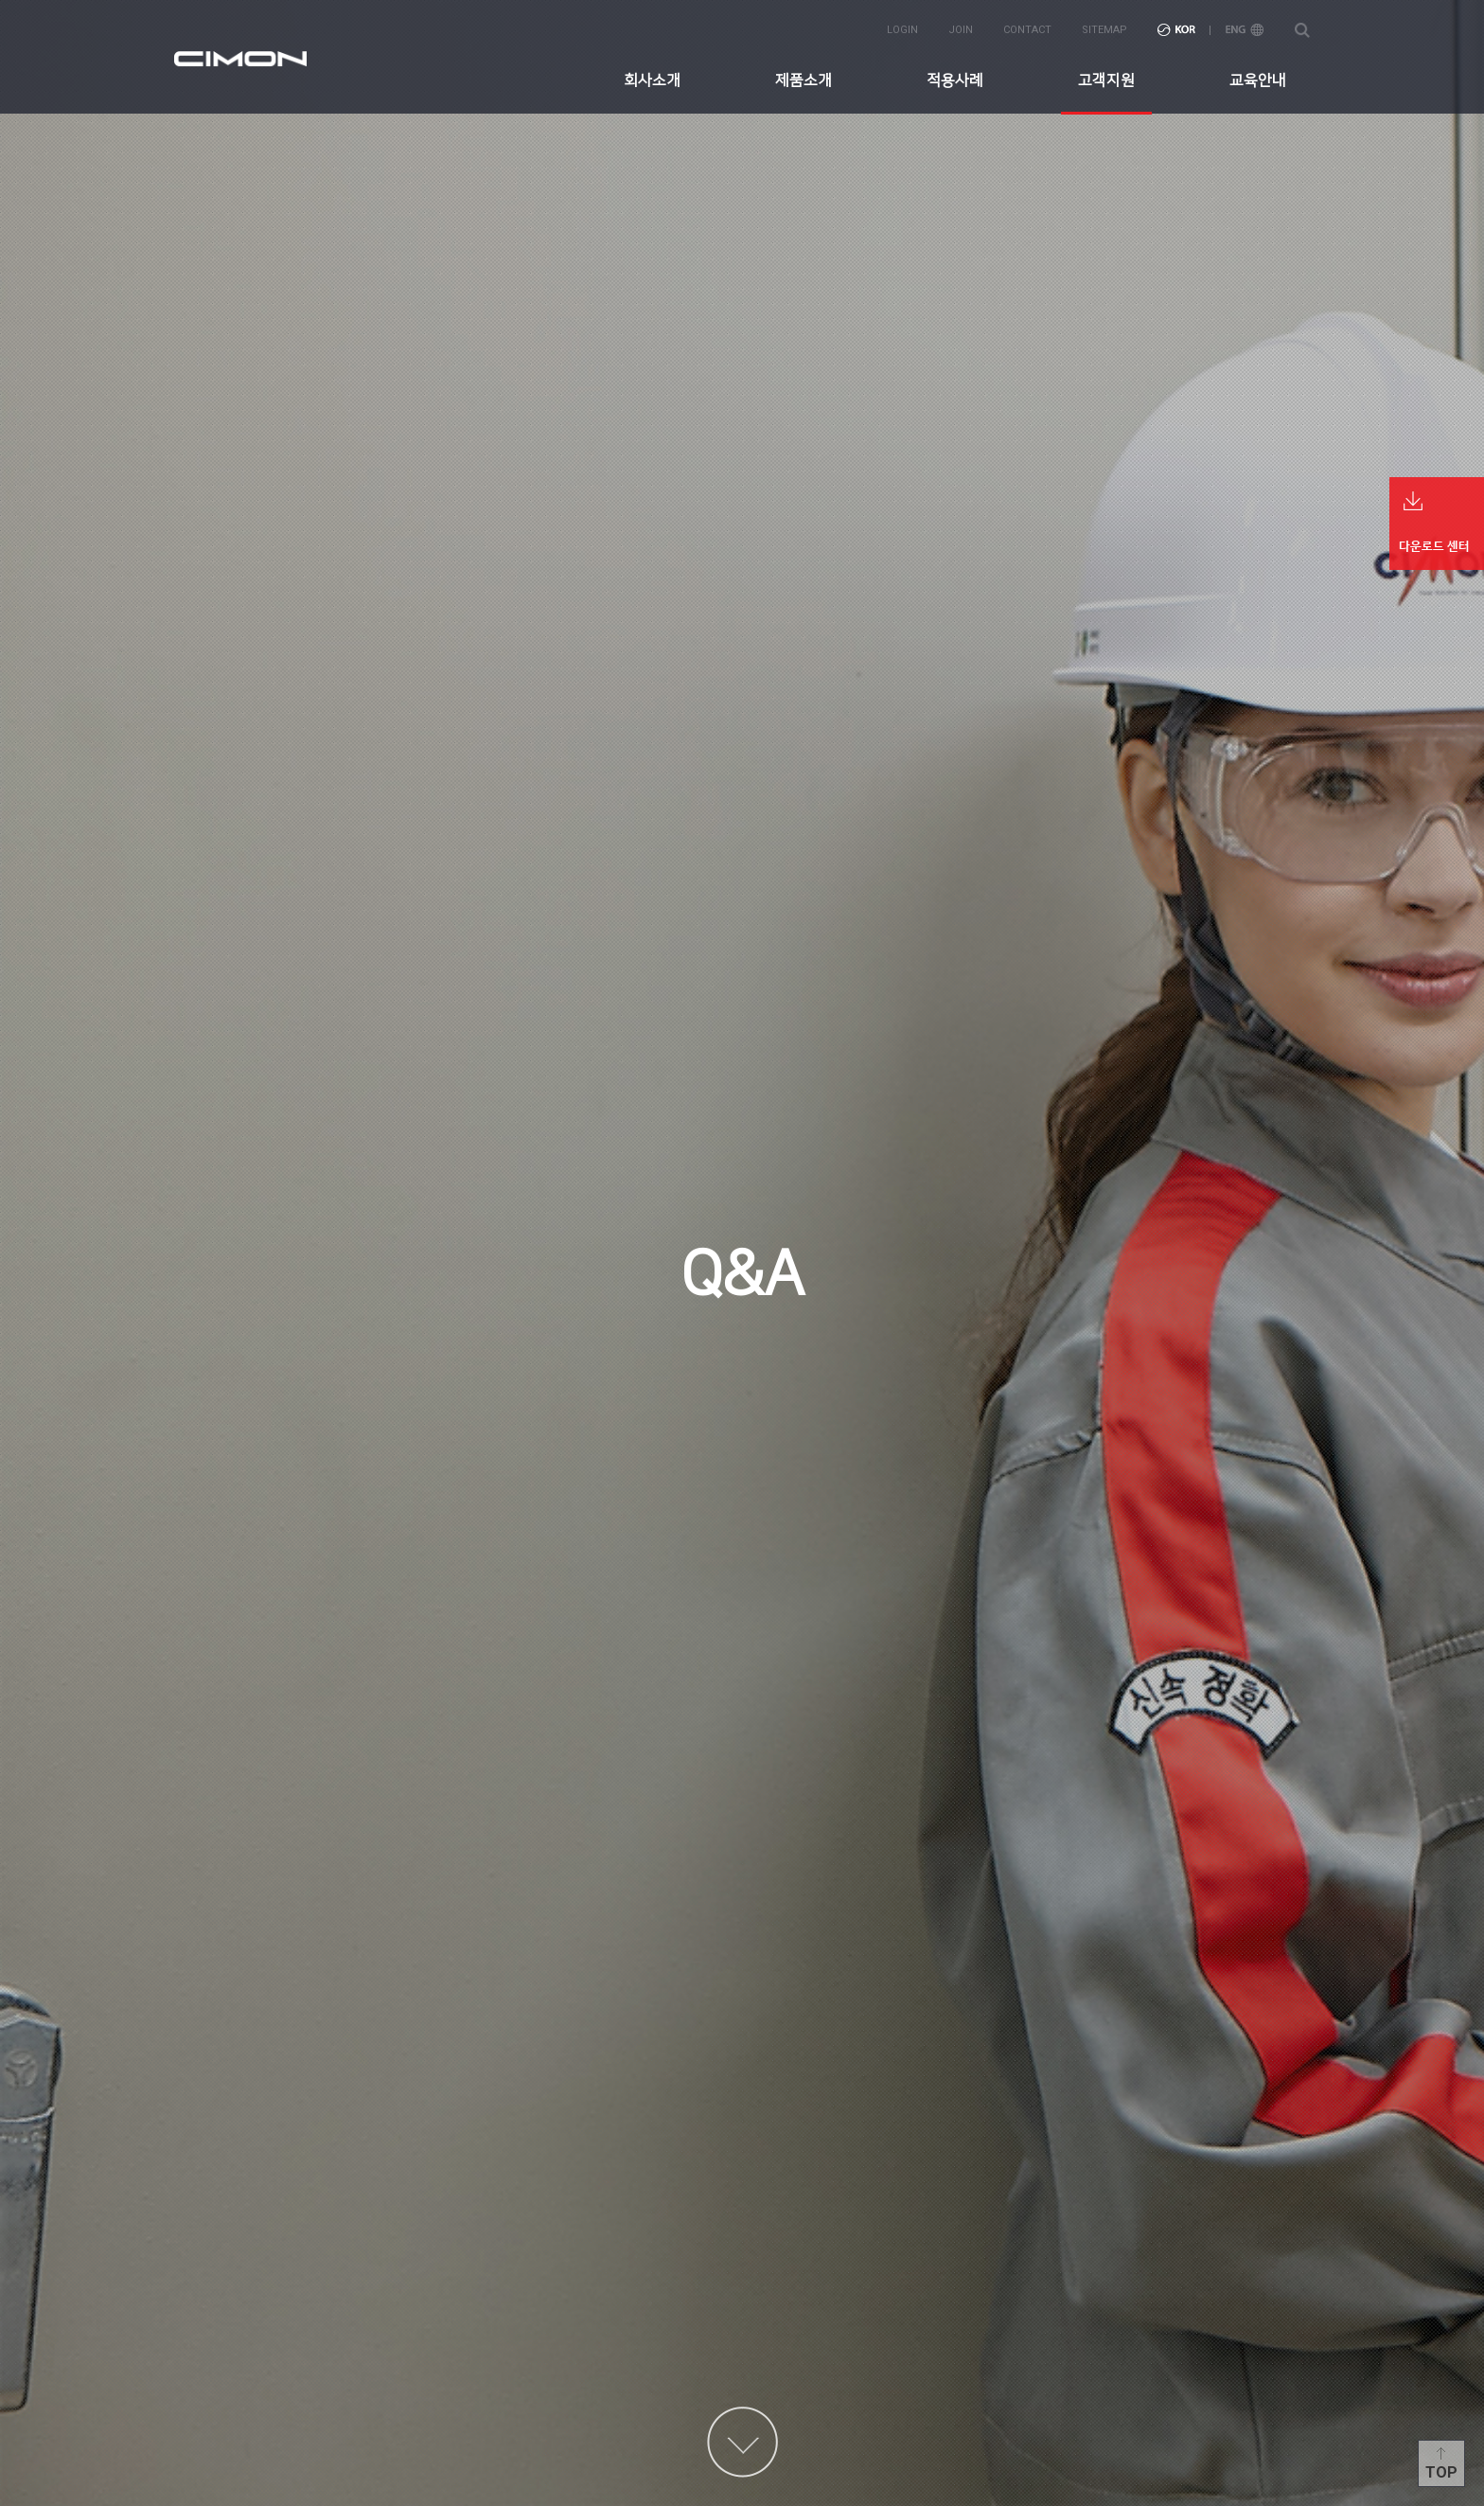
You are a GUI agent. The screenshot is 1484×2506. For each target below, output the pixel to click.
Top (1441, 2472)
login (902, 30)
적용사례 (955, 80)
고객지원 (1106, 80)
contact (1027, 30)
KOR (1176, 30)
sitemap (1104, 30)
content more (742, 2442)
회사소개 (652, 80)
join (960, 30)
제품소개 (803, 80)
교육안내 (1257, 80)
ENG (1244, 30)
